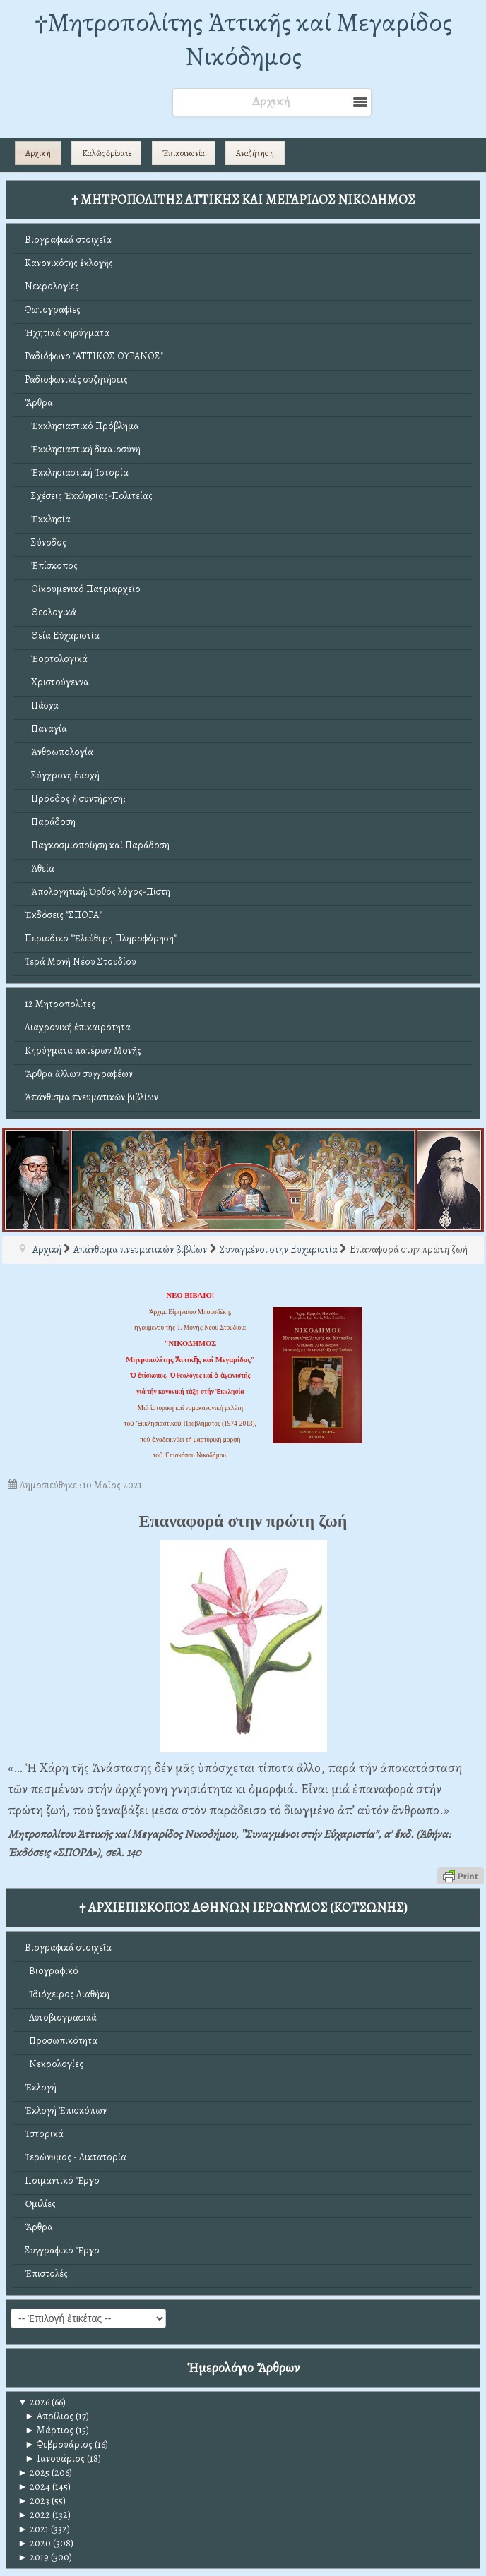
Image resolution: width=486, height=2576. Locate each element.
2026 (33, 2402)
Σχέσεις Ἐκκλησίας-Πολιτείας (89, 495)
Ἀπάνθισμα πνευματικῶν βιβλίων (91, 1097)
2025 (33, 2472)
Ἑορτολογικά (56, 659)
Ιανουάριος (55, 2458)
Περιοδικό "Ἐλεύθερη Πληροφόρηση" (101, 938)
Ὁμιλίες (40, 2203)
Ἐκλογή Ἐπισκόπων (66, 2110)
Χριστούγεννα (57, 682)
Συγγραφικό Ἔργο (62, 2250)
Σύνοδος (45, 542)
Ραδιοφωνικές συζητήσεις (76, 379)
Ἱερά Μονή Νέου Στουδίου (80, 961)
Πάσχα (42, 705)
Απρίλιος (49, 2416)
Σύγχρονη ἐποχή (62, 775)
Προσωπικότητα (61, 2040)
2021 (33, 2529)
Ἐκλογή (41, 2087)
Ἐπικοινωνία (183, 153)
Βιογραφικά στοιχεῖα (68, 239)
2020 (34, 2543)
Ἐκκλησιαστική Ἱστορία (77, 472)
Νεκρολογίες (52, 286)
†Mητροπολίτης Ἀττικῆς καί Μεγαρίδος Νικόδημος (243, 39)
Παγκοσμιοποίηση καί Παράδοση (97, 845)
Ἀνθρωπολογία (59, 752)
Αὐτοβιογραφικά (61, 2017)
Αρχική (38, 153)
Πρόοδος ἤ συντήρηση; (75, 798)
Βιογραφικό (51, 1971)
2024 (34, 2486)
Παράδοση (50, 822)
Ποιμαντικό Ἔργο (62, 2180)
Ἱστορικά (44, 2134)
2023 (33, 2501)
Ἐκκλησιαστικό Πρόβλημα (82, 426)
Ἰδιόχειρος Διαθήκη (67, 1994)
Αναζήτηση (255, 153)
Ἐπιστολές (46, 2273)
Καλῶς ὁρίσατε (106, 153)
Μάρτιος (49, 2430)
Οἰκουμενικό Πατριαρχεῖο (83, 589)
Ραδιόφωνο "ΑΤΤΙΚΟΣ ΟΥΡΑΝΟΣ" (94, 356)
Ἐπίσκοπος (51, 565)
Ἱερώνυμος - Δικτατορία (75, 2157)
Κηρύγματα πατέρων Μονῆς (83, 1050)
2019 (33, 2557)
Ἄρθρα (39, 402)
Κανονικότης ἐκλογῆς (69, 263)
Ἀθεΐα (39, 868)
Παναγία (46, 728)
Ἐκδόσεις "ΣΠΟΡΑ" (63, 915)
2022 (34, 2515)
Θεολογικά (50, 612)
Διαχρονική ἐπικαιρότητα (78, 1027)
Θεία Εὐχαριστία (62, 635)
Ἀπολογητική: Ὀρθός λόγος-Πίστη (97, 891)
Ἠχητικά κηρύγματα (67, 332)
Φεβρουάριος (59, 2444)
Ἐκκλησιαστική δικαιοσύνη (83, 449)
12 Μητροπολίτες (60, 1004)
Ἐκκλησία (48, 519)
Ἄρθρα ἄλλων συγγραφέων (79, 1074)
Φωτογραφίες (53, 309)
